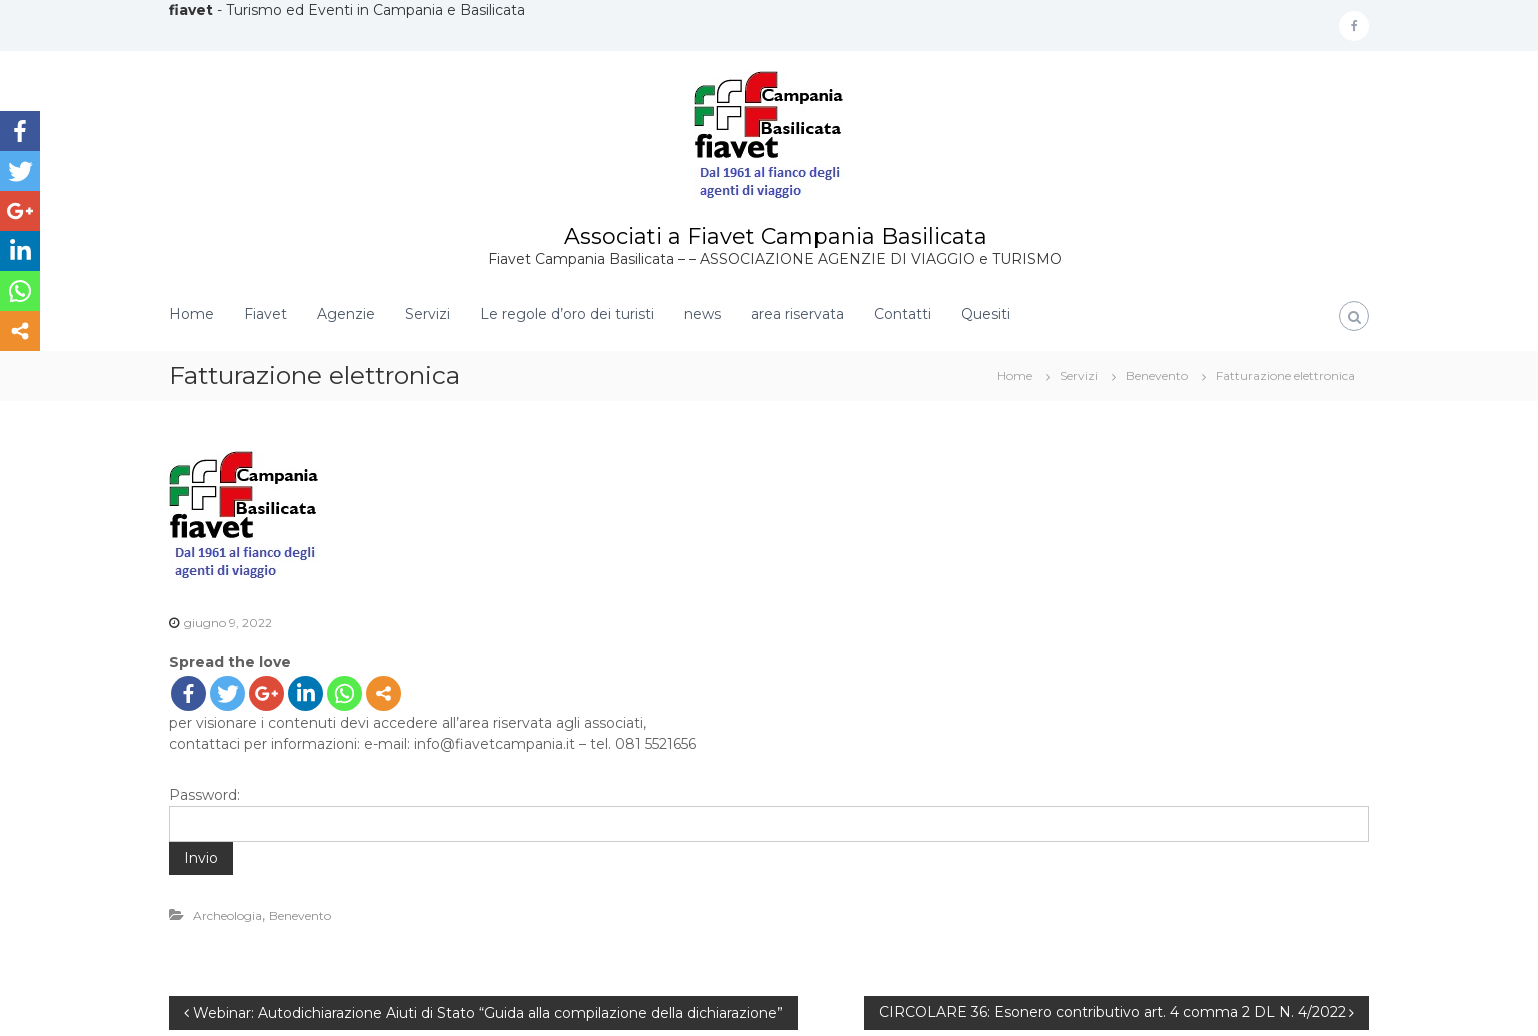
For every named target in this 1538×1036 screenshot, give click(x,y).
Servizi (427, 314)
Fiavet (265, 314)
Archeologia (227, 915)
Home (191, 314)
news (702, 314)
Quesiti (985, 314)
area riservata (797, 314)
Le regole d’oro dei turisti (567, 314)
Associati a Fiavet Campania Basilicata (775, 236)
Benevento (1157, 375)
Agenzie (346, 314)
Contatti (902, 314)
